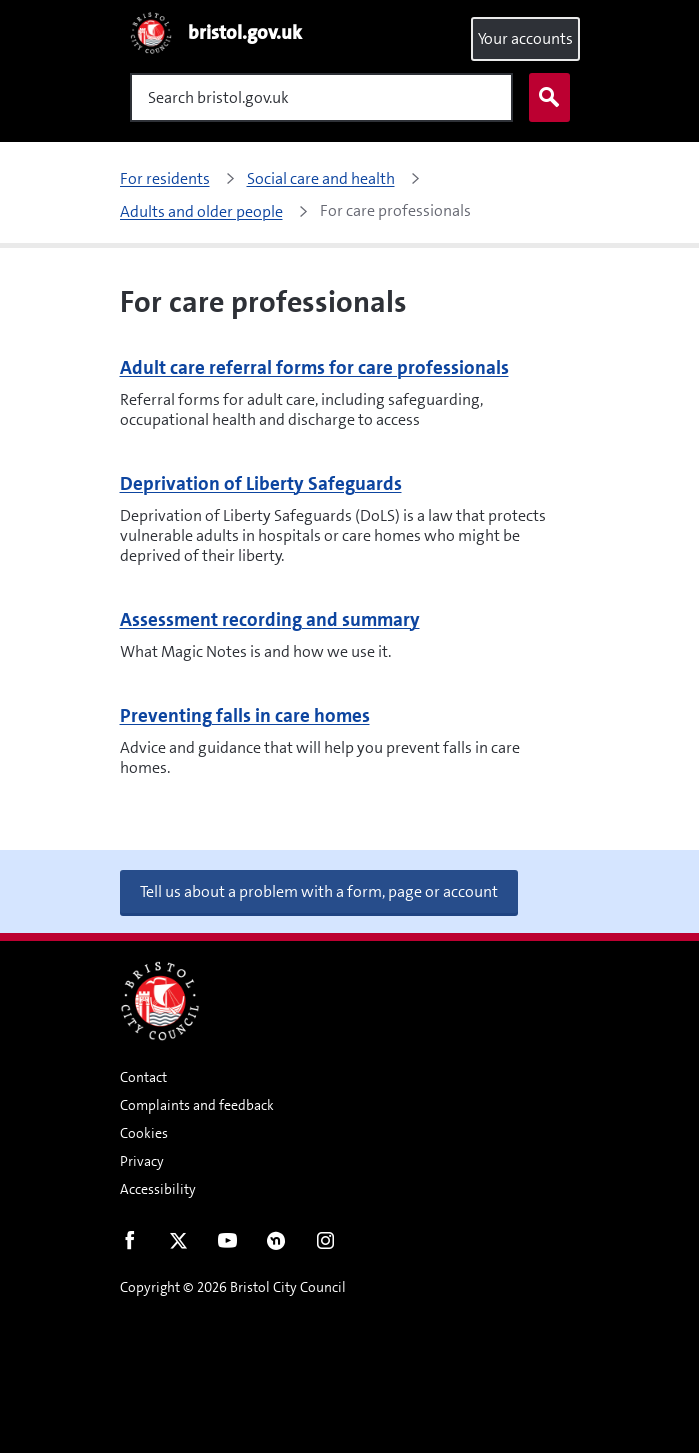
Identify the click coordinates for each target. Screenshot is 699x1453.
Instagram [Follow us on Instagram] (325, 1245)
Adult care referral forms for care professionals (314, 367)
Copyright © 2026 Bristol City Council (233, 1287)
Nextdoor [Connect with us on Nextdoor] (276, 1245)
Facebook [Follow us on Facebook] (129, 1245)
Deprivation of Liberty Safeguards (261, 483)
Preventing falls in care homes (245, 715)
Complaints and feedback (197, 1105)
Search (545, 98)
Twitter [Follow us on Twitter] (178, 1245)
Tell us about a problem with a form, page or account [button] (319, 891)
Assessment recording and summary (270, 619)
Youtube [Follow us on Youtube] (227, 1245)
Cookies (144, 1133)
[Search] (321, 97)
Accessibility (158, 1189)
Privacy (142, 1161)
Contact (143, 1077)
